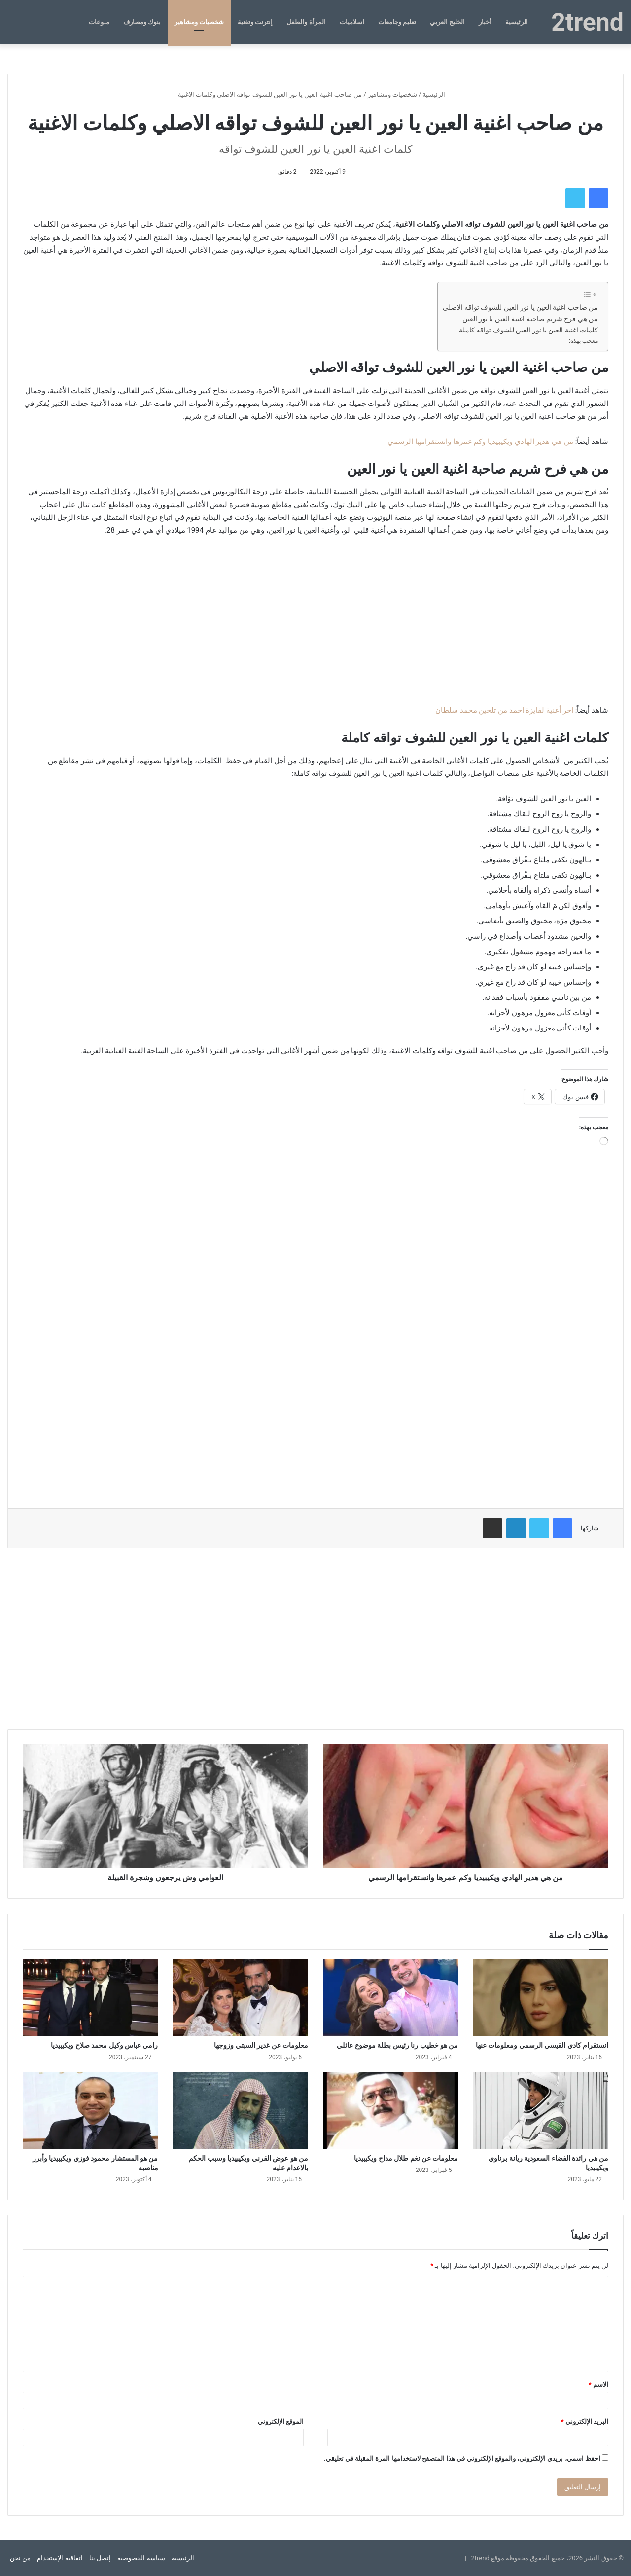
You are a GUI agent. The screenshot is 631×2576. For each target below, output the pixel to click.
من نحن (20, 2558)
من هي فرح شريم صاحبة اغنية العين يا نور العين (530, 319)
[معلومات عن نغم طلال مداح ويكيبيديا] (390, 2110)
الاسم (598, 2384)
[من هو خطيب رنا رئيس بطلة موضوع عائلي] (390, 1997)
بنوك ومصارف (142, 22)
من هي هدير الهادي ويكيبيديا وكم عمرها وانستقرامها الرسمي (480, 441)
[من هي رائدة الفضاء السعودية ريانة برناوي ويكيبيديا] (541, 2110)
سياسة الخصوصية (141, 2558)
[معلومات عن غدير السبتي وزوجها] (241, 1997)
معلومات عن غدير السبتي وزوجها (261, 2045)
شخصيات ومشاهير (199, 22)
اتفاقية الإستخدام (59, 2558)
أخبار (485, 22)
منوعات (99, 22)
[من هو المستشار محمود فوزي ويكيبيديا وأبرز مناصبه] (90, 2110)
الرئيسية (516, 22)
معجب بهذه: (583, 340)
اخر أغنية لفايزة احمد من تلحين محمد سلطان (504, 710)
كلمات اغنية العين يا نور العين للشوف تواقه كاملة (528, 330)
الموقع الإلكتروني (281, 2421)
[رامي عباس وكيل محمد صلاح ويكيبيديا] (90, 1997)
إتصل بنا (100, 2558)
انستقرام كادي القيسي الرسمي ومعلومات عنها (542, 2045)
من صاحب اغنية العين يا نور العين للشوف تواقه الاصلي (520, 307)
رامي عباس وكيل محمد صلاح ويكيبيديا (104, 2045)
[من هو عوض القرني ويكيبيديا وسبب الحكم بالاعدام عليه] (241, 2110)
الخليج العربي (447, 22)
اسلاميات (352, 22)
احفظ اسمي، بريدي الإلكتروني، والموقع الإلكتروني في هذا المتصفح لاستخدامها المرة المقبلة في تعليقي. (462, 2458)
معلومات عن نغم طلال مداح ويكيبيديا (406, 2158)
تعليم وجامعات (397, 22)
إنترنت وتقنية (255, 22)
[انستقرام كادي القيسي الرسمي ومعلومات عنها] (541, 1997)
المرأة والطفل (305, 22)
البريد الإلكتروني (584, 2421)
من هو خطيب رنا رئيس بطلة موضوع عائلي (397, 2045)
